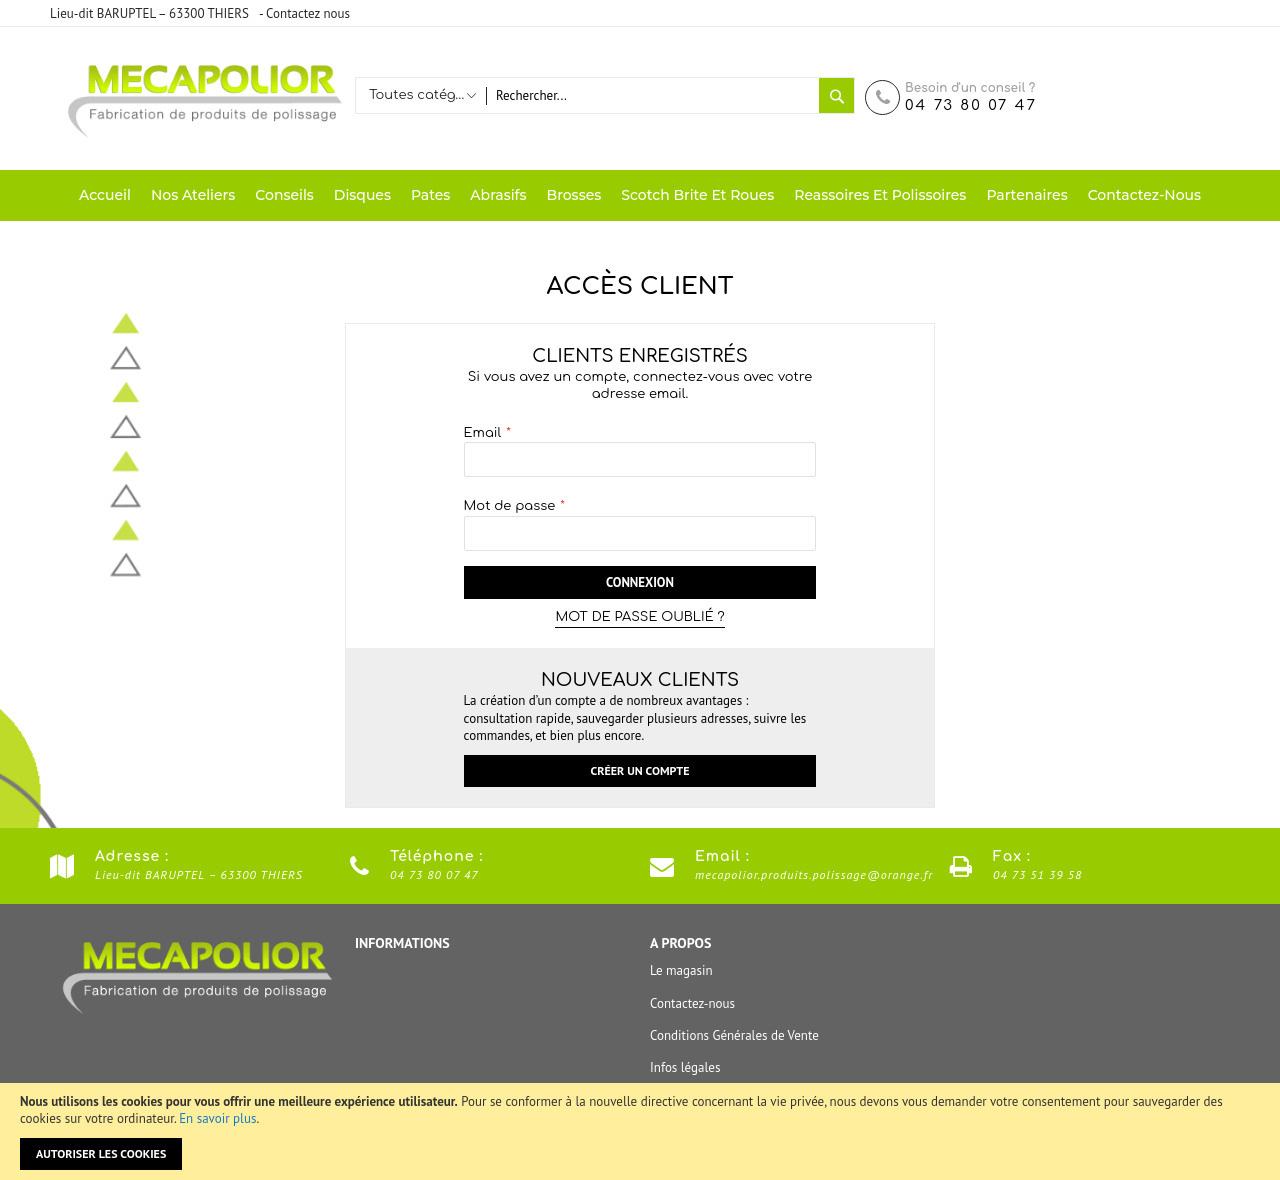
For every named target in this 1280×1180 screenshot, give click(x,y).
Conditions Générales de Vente (734, 1035)
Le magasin (681, 970)
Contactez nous (308, 13)
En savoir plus (217, 1118)
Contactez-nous (692, 1003)
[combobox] (652, 95)
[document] (640, 1131)
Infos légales (685, 1067)
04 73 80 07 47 (971, 105)
